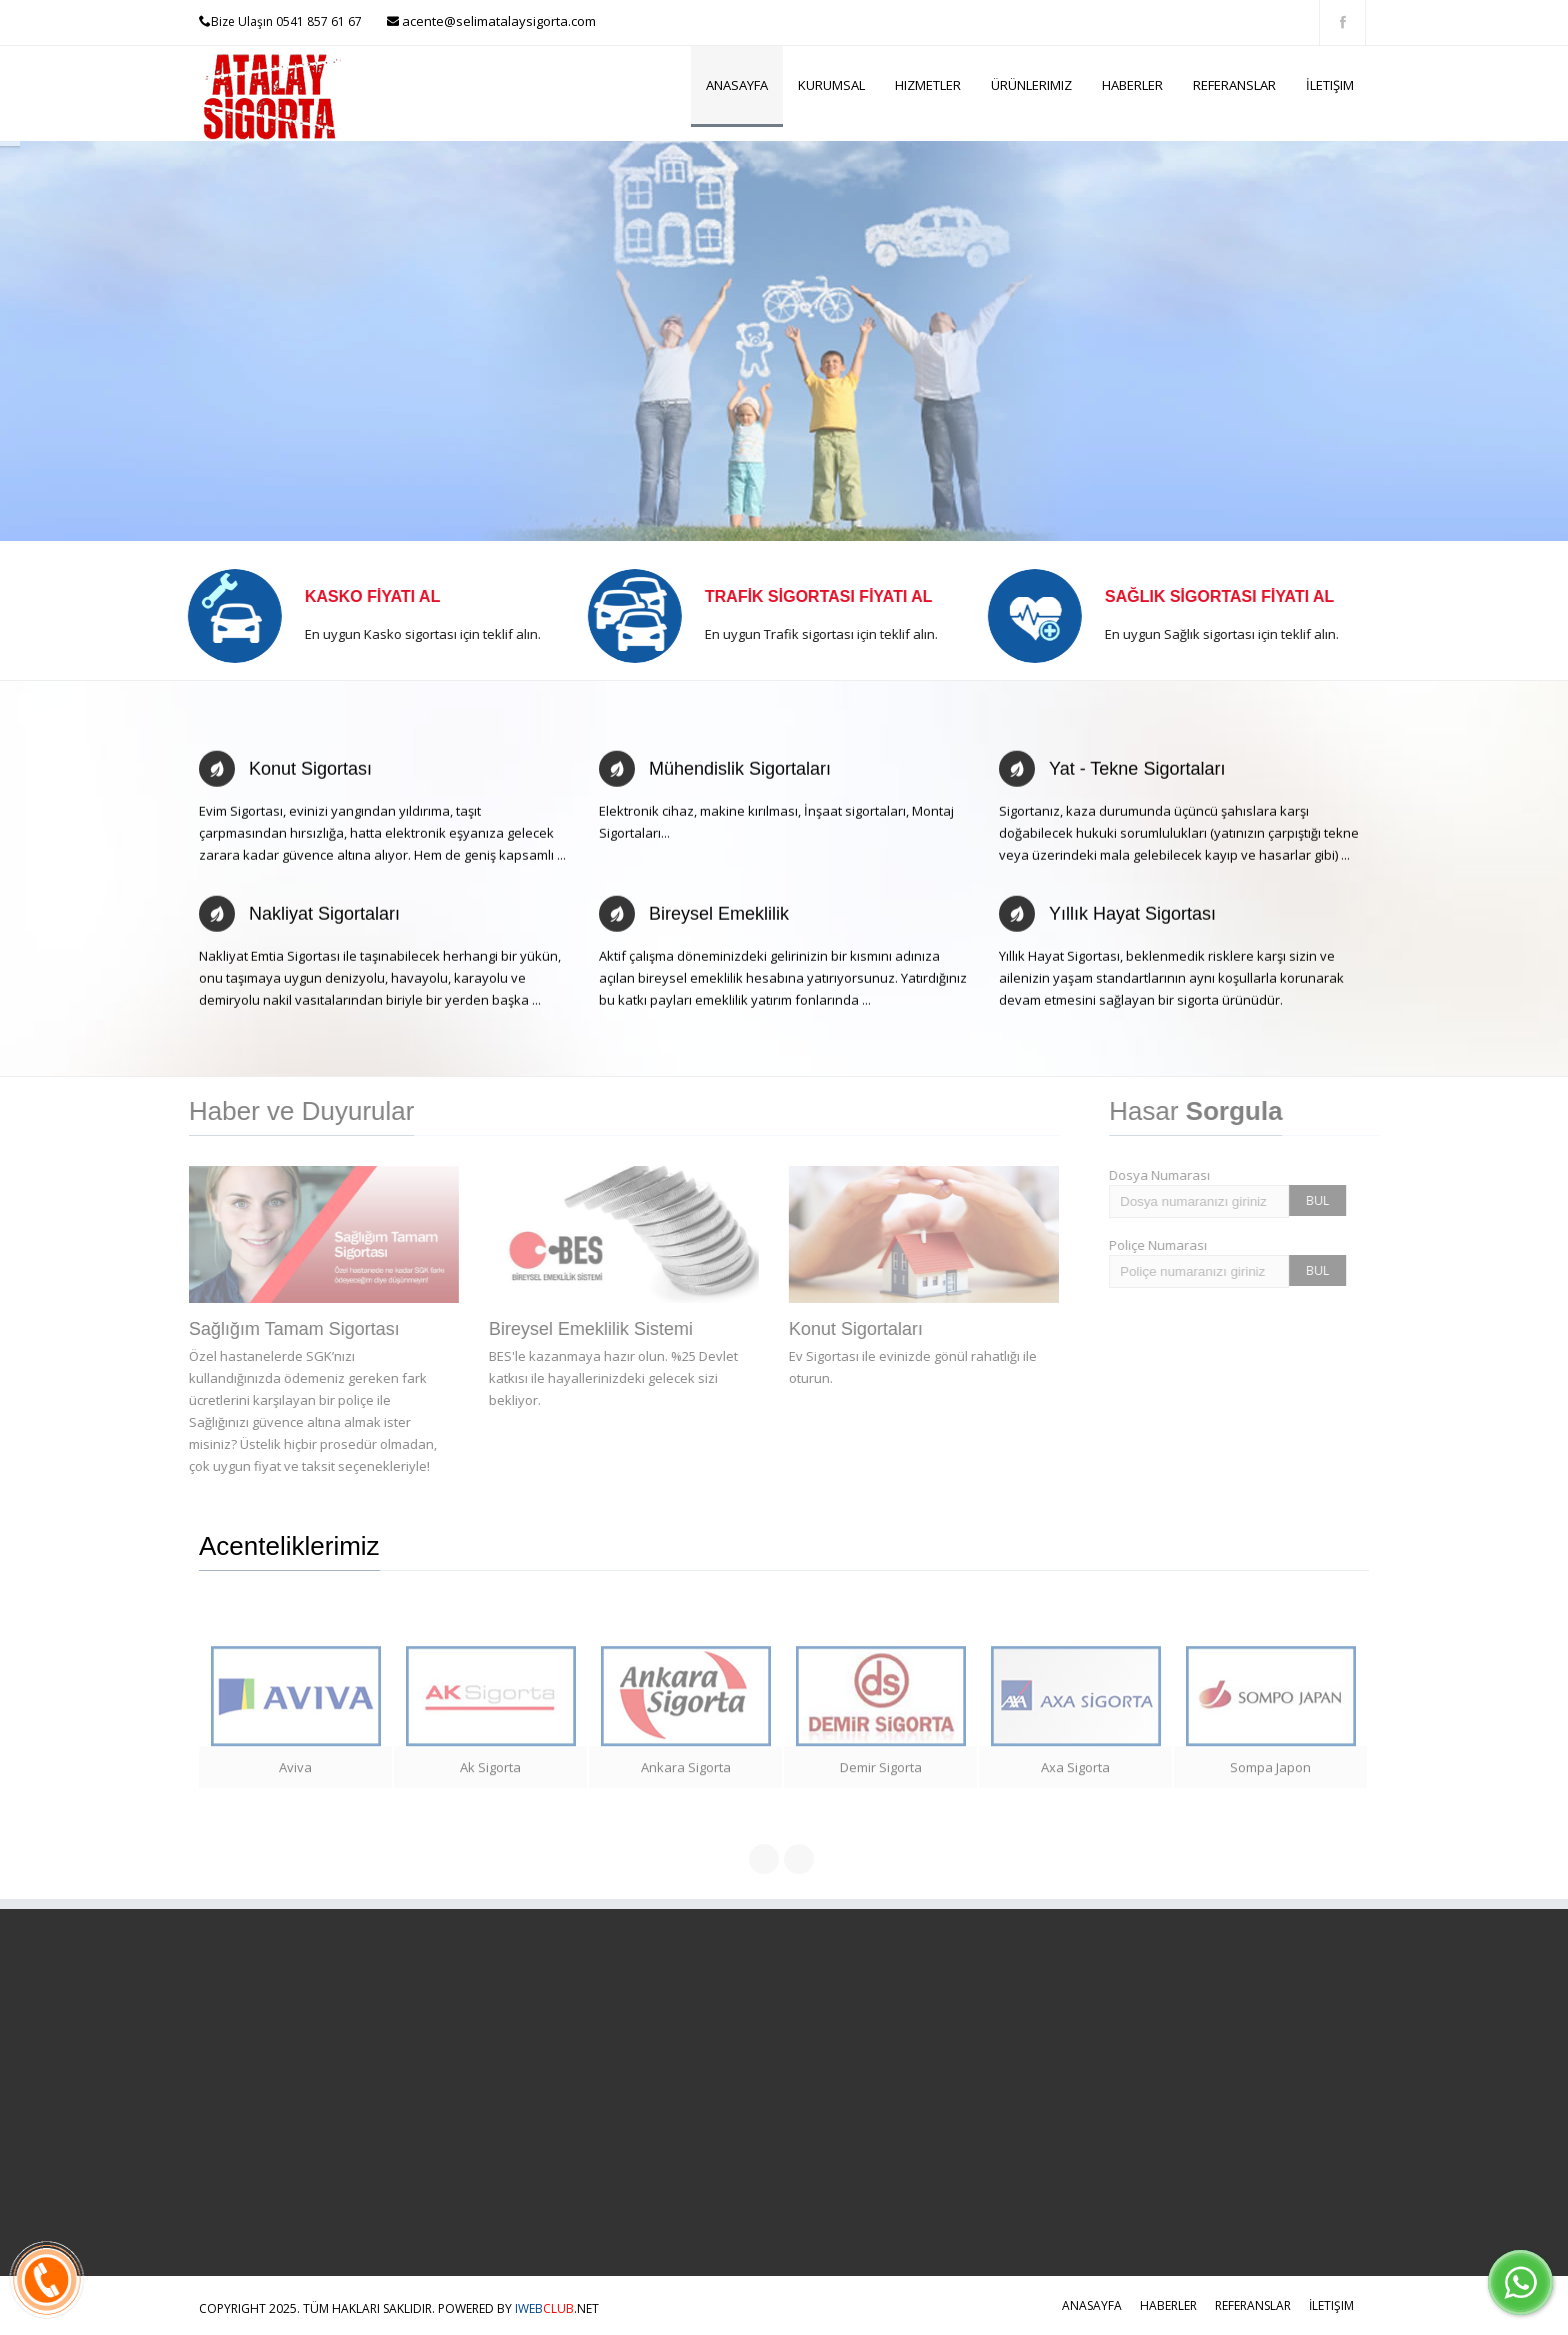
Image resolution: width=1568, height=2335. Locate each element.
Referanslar (1234, 85)
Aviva (295, 1775)
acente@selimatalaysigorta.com (497, 21)
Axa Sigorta (1075, 1775)
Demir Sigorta (881, 1775)
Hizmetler (928, 85)
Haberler (1132, 85)
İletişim (1330, 85)
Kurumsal (831, 85)
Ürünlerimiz (1031, 85)
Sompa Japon (1270, 1775)
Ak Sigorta (490, 1775)
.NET (557, 2308)
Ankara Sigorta (686, 1775)
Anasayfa (737, 85)
